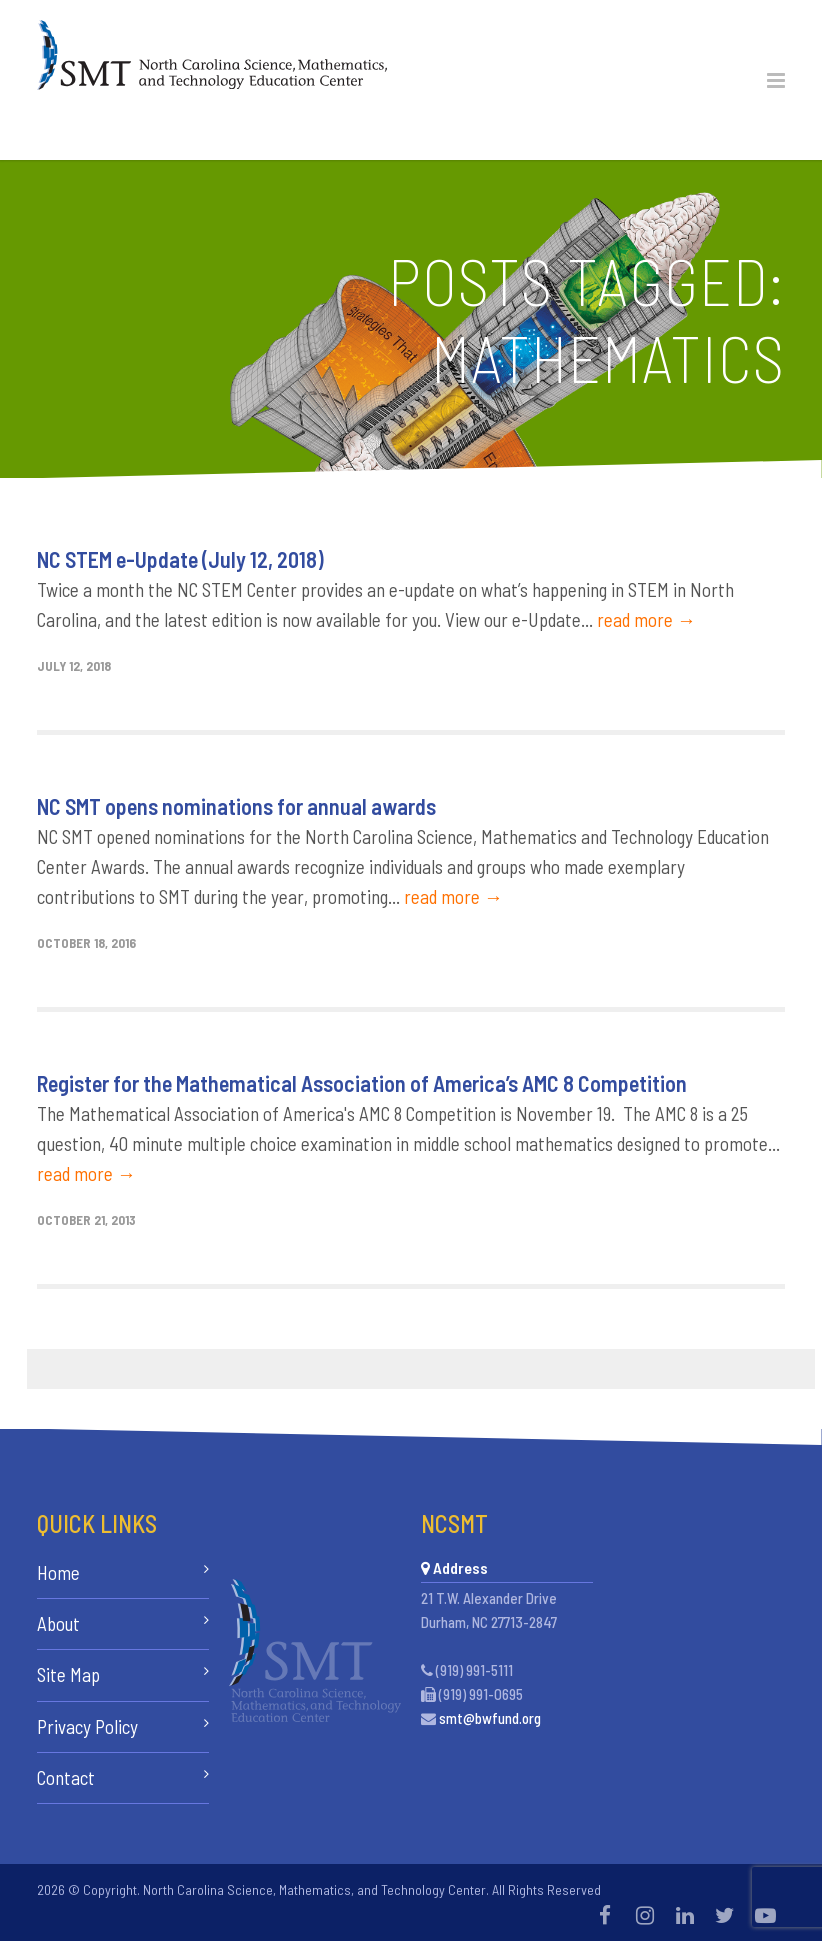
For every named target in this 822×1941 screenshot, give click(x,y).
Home (58, 1572)
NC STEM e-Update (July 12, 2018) (180, 559)
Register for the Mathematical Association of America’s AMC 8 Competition (362, 1083)
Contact (66, 1777)
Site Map (68, 1674)
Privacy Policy (87, 1726)
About (58, 1623)
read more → (646, 619)
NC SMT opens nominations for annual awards (236, 806)
